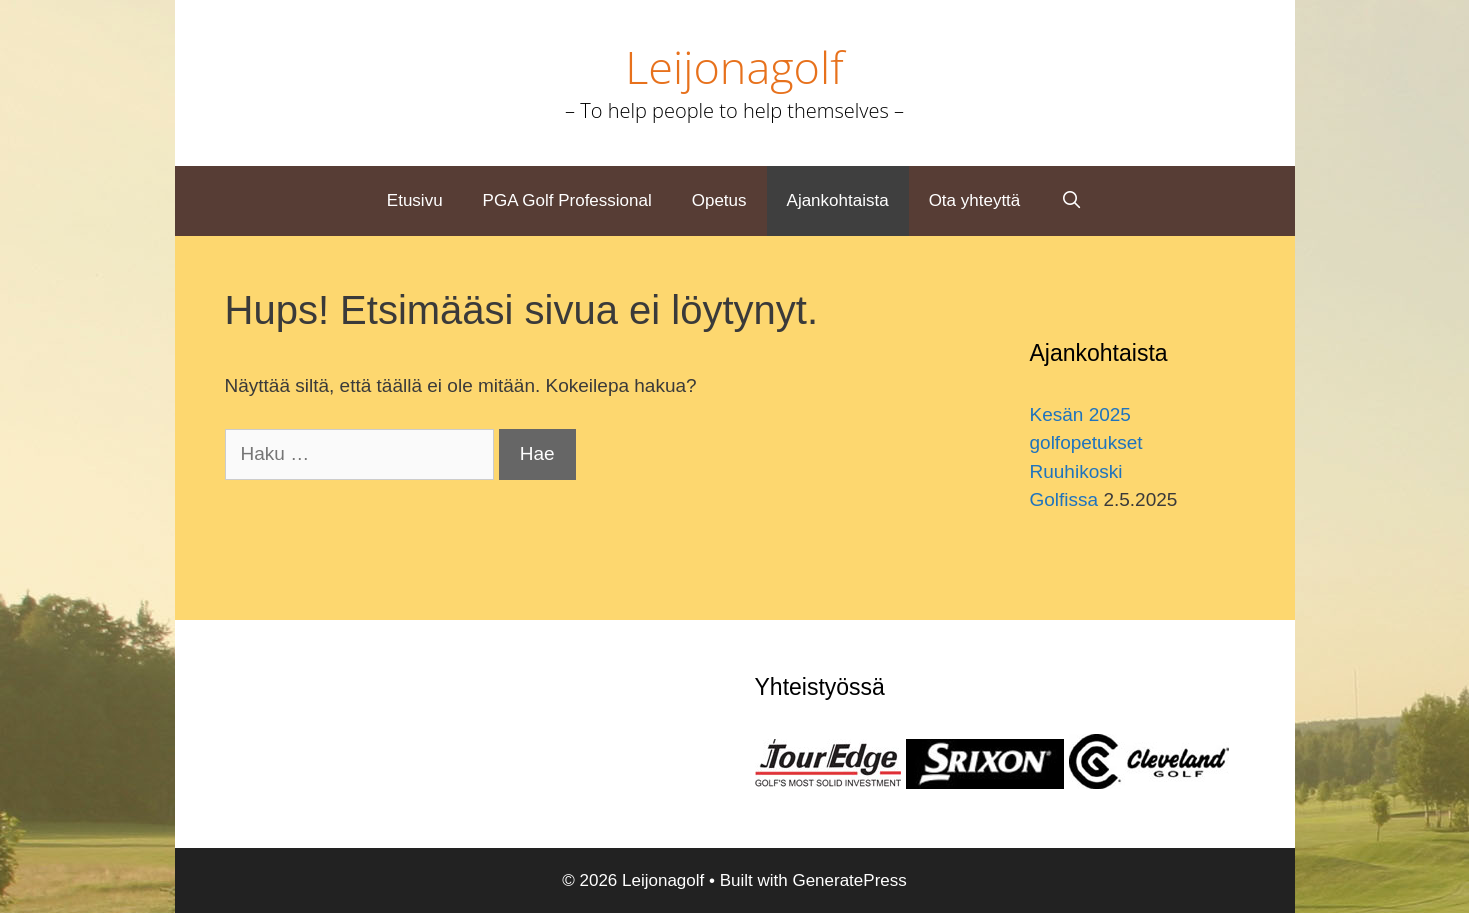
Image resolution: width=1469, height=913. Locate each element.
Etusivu (415, 200)
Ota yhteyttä (975, 200)
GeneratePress (849, 880)
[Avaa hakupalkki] (1071, 201)
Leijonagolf (734, 66)
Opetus (719, 200)
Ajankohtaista (838, 200)
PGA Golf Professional (567, 200)
